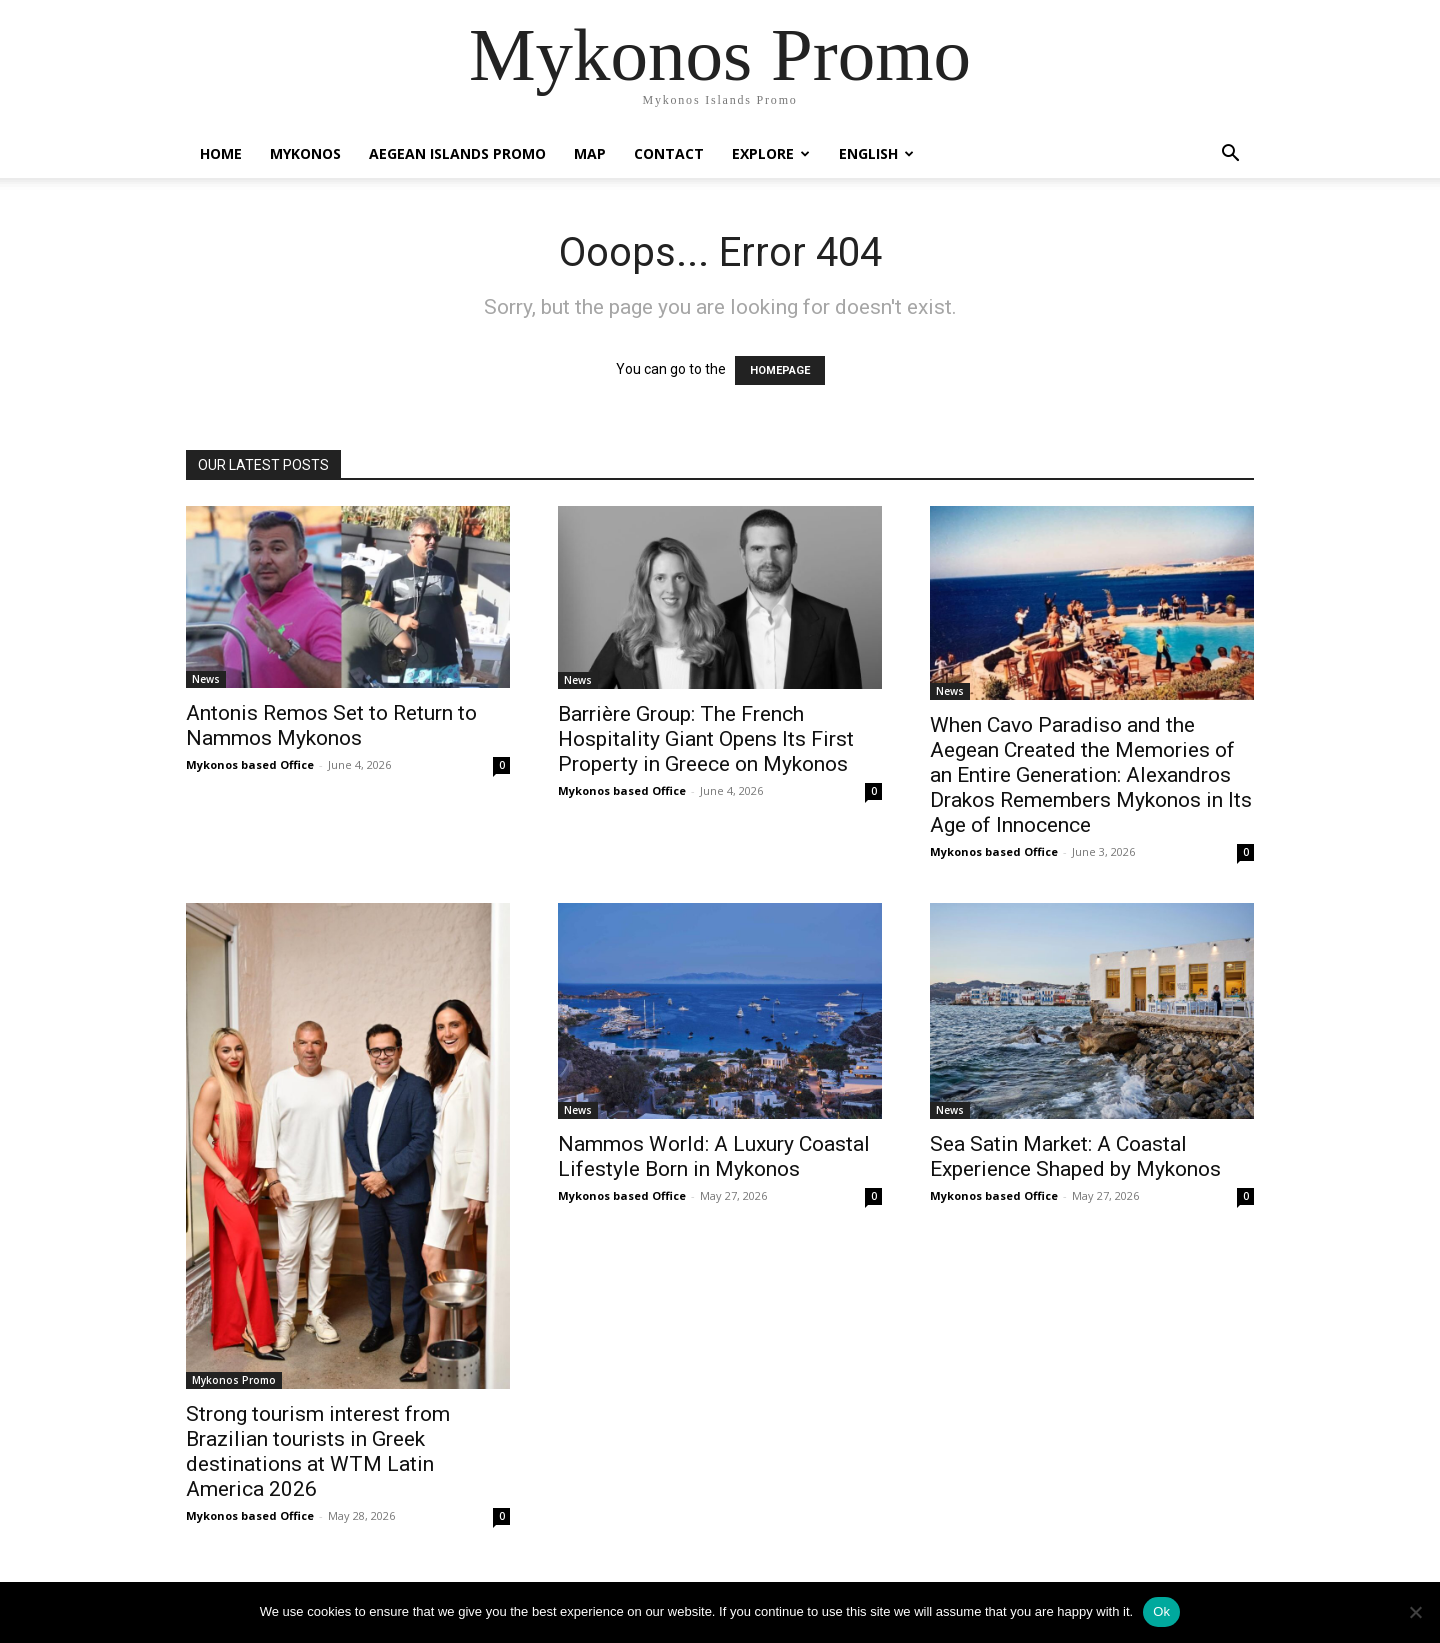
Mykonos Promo (234, 1380)
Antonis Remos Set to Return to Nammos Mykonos (331, 725)
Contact (669, 153)
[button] (1230, 155)
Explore (771, 153)
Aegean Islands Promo (457, 153)
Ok (1161, 1611)
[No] (1415, 1612)
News (206, 679)
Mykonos (305, 153)
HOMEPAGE (780, 370)
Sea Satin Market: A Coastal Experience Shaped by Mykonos (1075, 1156)
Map (590, 153)
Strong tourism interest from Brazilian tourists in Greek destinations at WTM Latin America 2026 (318, 1451)
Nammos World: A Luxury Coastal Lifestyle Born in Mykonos (714, 1156)
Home (221, 153)
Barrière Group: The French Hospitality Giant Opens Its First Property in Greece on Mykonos (706, 739)
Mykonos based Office (250, 764)
